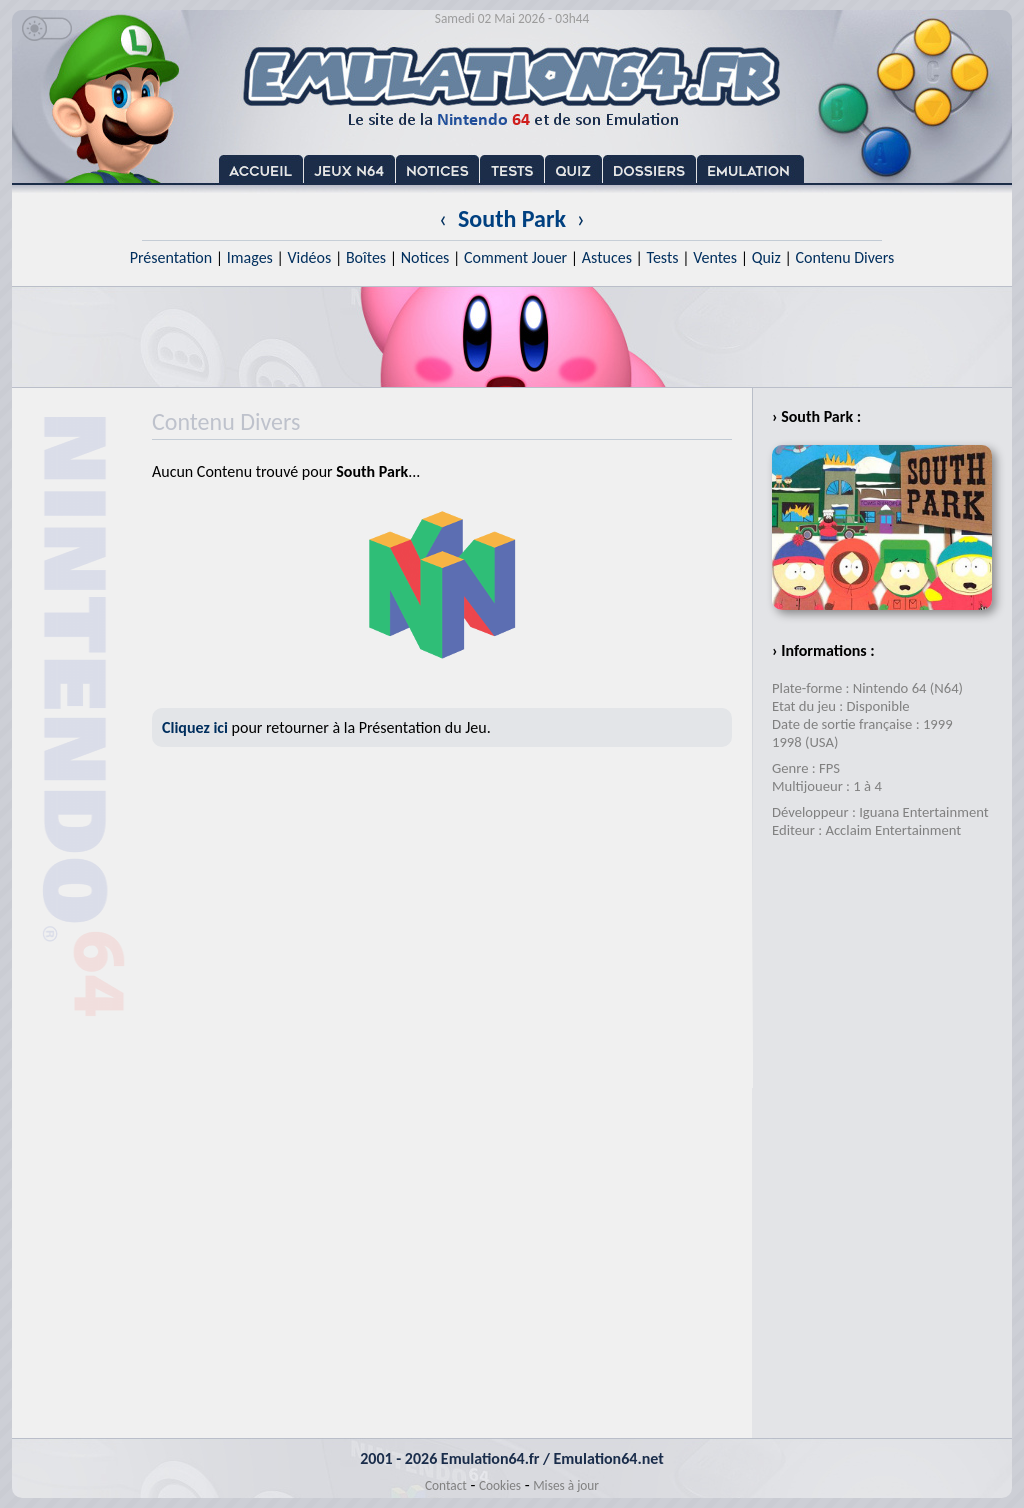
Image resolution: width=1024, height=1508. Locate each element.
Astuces (607, 257)
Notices (425, 257)
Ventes (715, 257)
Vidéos (309, 257)
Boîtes (366, 257)
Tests (663, 257)
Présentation (171, 257)
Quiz (766, 257)
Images (250, 257)
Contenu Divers (844, 257)
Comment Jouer (515, 257)
